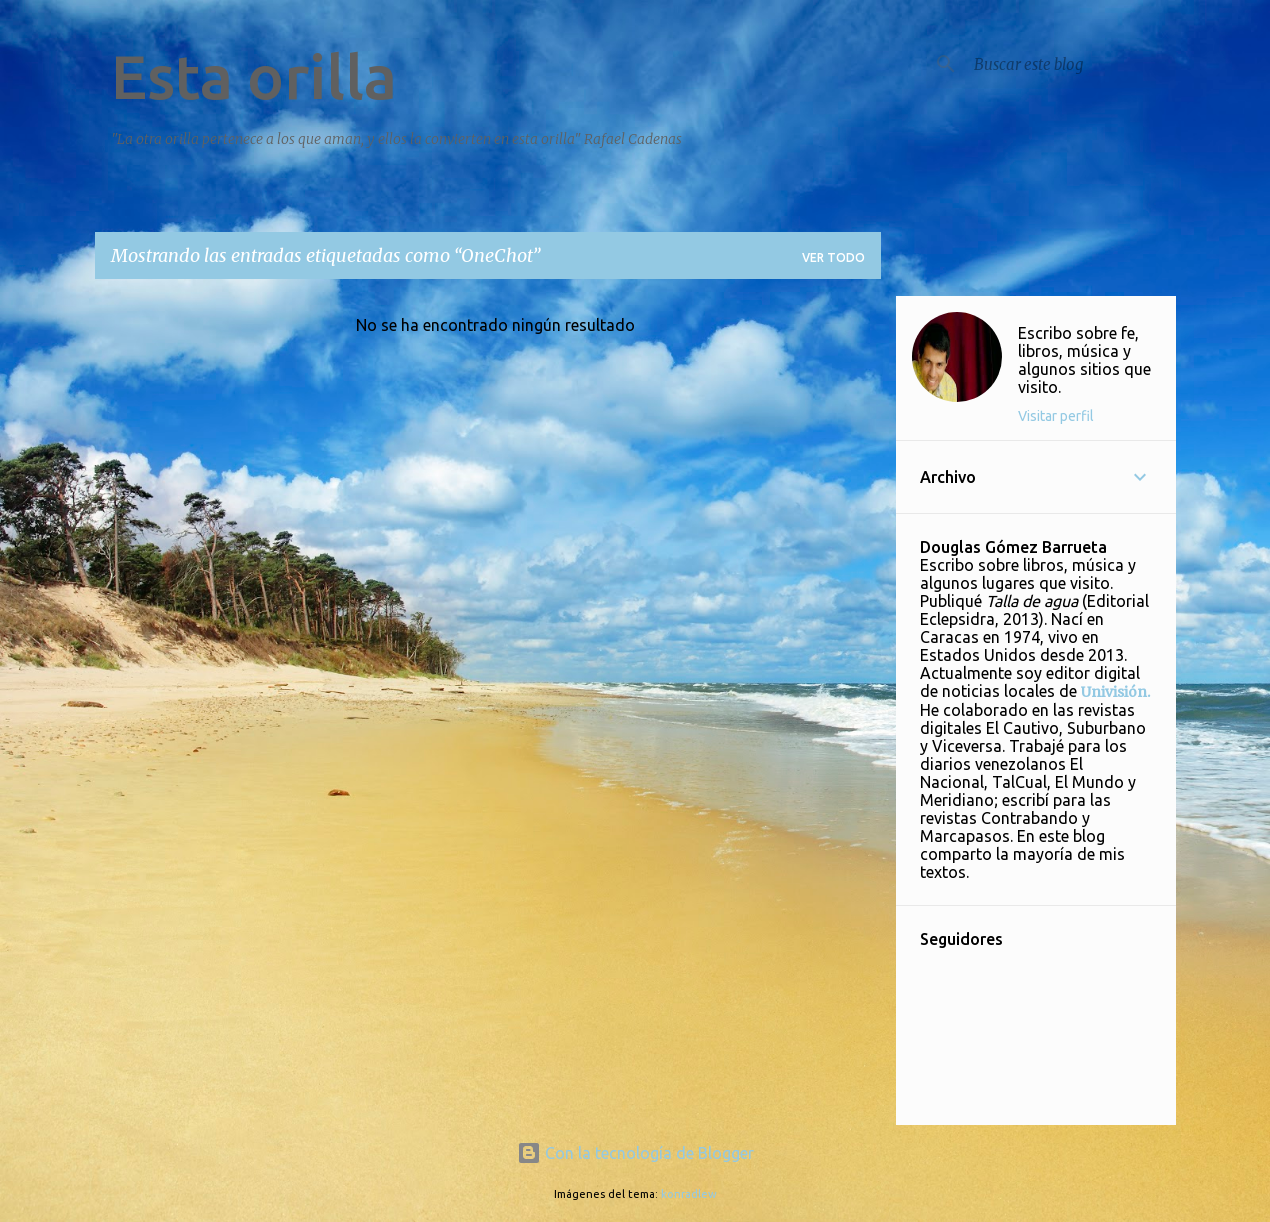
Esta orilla (254, 76)
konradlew (689, 1194)
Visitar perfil (1056, 416)
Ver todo (833, 257)
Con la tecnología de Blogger (635, 1153)
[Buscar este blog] (1071, 64)
